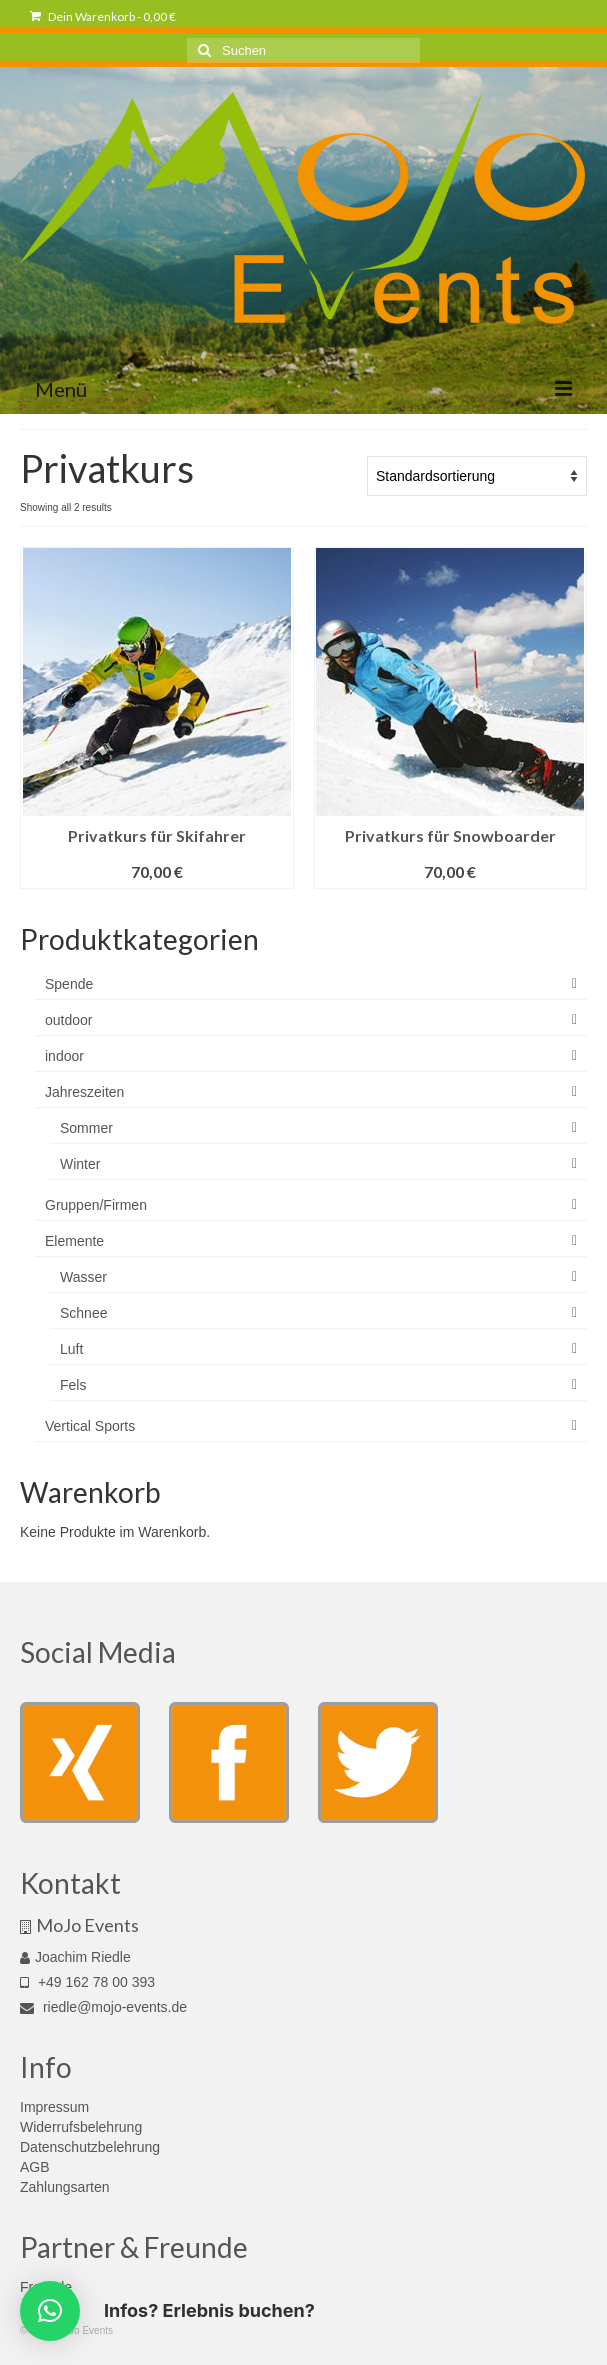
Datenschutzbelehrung (90, 2147)
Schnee (83, 1313)
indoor (64, 1056)
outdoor (68, 1020)
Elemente (74, 1241)
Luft (71, 1349)
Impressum (54, 2107)
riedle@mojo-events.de (103, 2007)
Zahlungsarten (65, 2187)
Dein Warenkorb (103, 16)
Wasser (83, 1277)
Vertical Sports (90, 1426)
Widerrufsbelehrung (81, 2127)
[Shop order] (477, 476)
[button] (50, 2311)
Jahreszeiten (84, 1092)
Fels (73, 1385)
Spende (69, 984)
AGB (35, 2167)
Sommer (86, 1128)
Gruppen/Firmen (96, 1205)
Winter (80, 1164)
